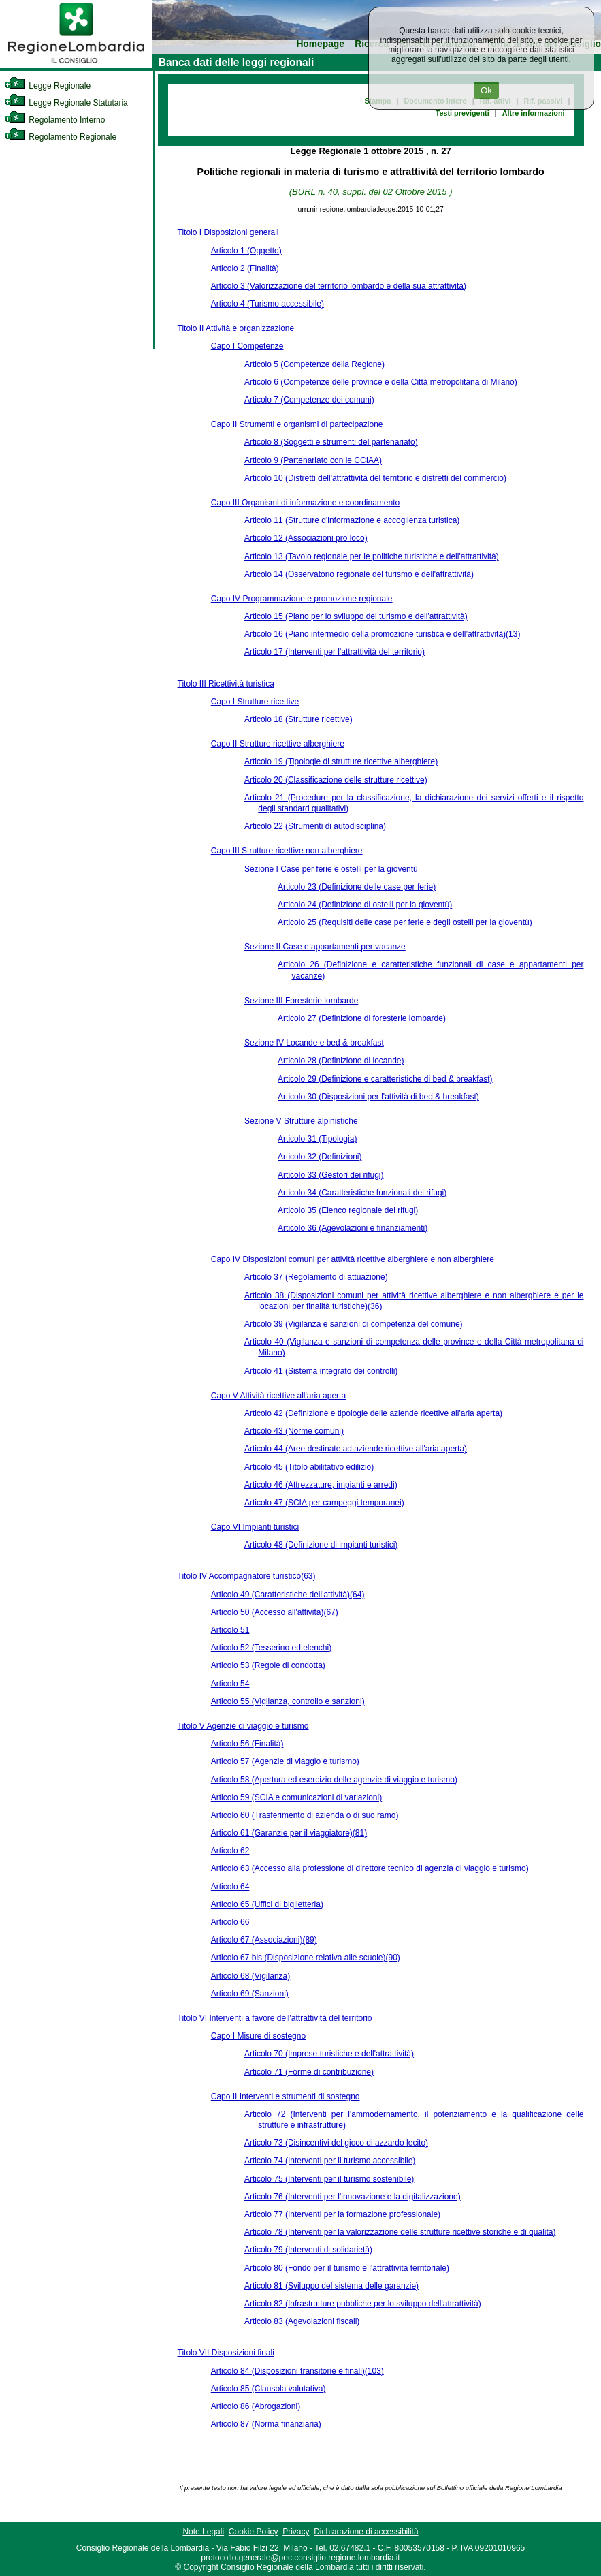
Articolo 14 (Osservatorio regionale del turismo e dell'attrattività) (359, 574)
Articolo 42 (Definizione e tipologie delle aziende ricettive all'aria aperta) (373, 1413)
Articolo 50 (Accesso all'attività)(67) (274, 1612)
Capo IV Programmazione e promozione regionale (302, 598)
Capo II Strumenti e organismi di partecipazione (297, 424)
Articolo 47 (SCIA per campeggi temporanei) (324, 1502)
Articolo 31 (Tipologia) (317, 1139)
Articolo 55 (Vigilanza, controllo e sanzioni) (288, 1701)
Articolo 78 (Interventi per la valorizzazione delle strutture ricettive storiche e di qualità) (400, 2232)
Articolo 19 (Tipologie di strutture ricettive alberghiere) (341, 761)
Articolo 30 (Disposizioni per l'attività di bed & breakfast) (378, 1096)
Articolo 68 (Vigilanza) (251, 1976)
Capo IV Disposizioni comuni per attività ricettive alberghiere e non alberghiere (352, 1259)
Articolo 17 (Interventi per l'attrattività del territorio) (334, 652)
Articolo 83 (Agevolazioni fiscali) (301, 2321)
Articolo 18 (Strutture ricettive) (298, 719)
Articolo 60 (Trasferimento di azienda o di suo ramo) (305, 1815)
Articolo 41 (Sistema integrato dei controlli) (320, 1371)
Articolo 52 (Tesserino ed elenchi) (271, 1647)
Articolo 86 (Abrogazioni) (255, 2406)
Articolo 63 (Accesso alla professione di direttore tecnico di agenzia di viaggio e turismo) (370, 1868)
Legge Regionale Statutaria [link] (66, 103)
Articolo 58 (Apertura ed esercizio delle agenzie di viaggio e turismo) (334, 1780)
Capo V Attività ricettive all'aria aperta (278, 1395)
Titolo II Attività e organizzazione (236, 328)
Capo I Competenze (247, 346)
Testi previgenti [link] (462, 113)
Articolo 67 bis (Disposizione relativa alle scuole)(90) (305, 1957)
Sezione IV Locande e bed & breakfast (314, 1043)
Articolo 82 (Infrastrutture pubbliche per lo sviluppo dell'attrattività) (362, 2303)
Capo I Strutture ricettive (255, 701)
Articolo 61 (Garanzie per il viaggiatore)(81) (289, 1833)
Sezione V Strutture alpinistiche (301, 1121)
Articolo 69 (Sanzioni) (250, 1993)
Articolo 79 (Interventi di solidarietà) (308, 2250)
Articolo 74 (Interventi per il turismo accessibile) (329, 2160)
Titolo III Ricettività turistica (226, 684)
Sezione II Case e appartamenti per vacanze (325, 947)
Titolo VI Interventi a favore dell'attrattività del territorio (275, 2018)
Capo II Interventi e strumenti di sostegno (285, 2096)
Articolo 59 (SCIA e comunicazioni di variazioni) (296, 1797)
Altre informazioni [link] (533, 113)
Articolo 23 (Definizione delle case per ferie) (357, 887)
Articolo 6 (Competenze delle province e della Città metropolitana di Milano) (380, 382)
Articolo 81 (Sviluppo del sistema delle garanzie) (331, 2286)
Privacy (295, 2531)
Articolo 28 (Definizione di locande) (341, 1060)
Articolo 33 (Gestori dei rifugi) (330, 1175)
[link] (76, 65)
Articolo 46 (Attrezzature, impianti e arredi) (320, 1485)
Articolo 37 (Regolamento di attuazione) (316, 1277)
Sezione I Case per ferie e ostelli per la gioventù (331, 869)
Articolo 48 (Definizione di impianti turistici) (320, 1545)
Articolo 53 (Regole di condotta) (268, 1665)
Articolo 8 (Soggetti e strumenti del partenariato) (331, 442)
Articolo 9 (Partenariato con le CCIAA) (313, 460)
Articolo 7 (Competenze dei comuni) (309, 400)
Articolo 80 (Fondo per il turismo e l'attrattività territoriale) (346, 2268)
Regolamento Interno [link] (54, 120)
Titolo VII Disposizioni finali (226, 2352)
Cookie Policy (253, 2531)
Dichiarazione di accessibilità (366, 2531)
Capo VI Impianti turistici (255, 1527)
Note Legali (203, 2531)
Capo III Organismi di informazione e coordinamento (305, 502)
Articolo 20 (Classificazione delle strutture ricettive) (335, 780)
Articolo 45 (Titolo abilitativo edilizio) (309, 1467)
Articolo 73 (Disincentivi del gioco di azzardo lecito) (336, 2143)
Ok (486, 90)
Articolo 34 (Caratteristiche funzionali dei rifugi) (362, 1192)
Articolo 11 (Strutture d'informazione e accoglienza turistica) (351, 520)
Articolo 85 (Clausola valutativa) (268, 2388)
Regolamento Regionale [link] (60, 137)
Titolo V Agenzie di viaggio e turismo (243, 1726)
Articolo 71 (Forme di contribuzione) (309, 2072)
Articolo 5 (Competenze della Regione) (314, 364)
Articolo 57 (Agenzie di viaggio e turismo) (285, 1761)
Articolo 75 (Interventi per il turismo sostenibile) (329, 2179)
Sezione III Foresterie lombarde (301, 1000)
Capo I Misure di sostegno (258, 2036)
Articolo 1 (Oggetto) (246, 250)
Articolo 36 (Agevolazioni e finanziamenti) (352, 1228)
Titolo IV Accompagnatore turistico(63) (247, 1576)
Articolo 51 (230, 1630)
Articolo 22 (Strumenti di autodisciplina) (315, 826)
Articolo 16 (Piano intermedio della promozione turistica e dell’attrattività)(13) (382, 634)
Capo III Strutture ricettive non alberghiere (287, 850)
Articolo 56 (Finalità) (247, 1743)
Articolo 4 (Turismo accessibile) (267, 304)
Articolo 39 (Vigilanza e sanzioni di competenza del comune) (353, 1324)
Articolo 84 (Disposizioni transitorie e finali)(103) (297, 2371)
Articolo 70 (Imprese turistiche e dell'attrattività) (329, 2053)
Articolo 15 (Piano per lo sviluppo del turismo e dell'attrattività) (356, 616)
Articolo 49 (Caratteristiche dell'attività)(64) (288, 1594)
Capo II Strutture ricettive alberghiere (277, 744)
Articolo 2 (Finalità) (245, 268)
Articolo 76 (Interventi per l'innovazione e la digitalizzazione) (352, 2196)
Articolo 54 (230, 1683)
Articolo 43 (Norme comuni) (294, 1431)
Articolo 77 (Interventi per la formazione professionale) (342, 2214)
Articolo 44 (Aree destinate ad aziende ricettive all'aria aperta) (355, 1449)
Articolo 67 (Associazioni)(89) (264, 1940)
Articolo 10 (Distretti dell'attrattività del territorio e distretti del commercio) (375, 478)
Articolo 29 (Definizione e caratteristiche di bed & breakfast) (385, 1079)
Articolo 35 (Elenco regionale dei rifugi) (348, 1210)
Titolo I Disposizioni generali (228, 232)
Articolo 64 (230, 1886)
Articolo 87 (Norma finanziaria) (266, 2424)
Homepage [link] (320, 44)
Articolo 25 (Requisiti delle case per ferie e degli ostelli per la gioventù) (405, 922)
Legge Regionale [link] (47, 86)
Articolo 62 (230, 1850)
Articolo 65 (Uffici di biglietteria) (267, 1904)
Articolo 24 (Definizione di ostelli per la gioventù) (365, 904)
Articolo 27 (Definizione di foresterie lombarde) (362, 1018)
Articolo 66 (230, 1922)
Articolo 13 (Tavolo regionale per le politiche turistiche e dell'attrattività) (371, 556)
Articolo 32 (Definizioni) (319, 1156)
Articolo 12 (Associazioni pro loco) (306, 538)
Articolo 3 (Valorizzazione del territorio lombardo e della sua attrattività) (338, 286)
